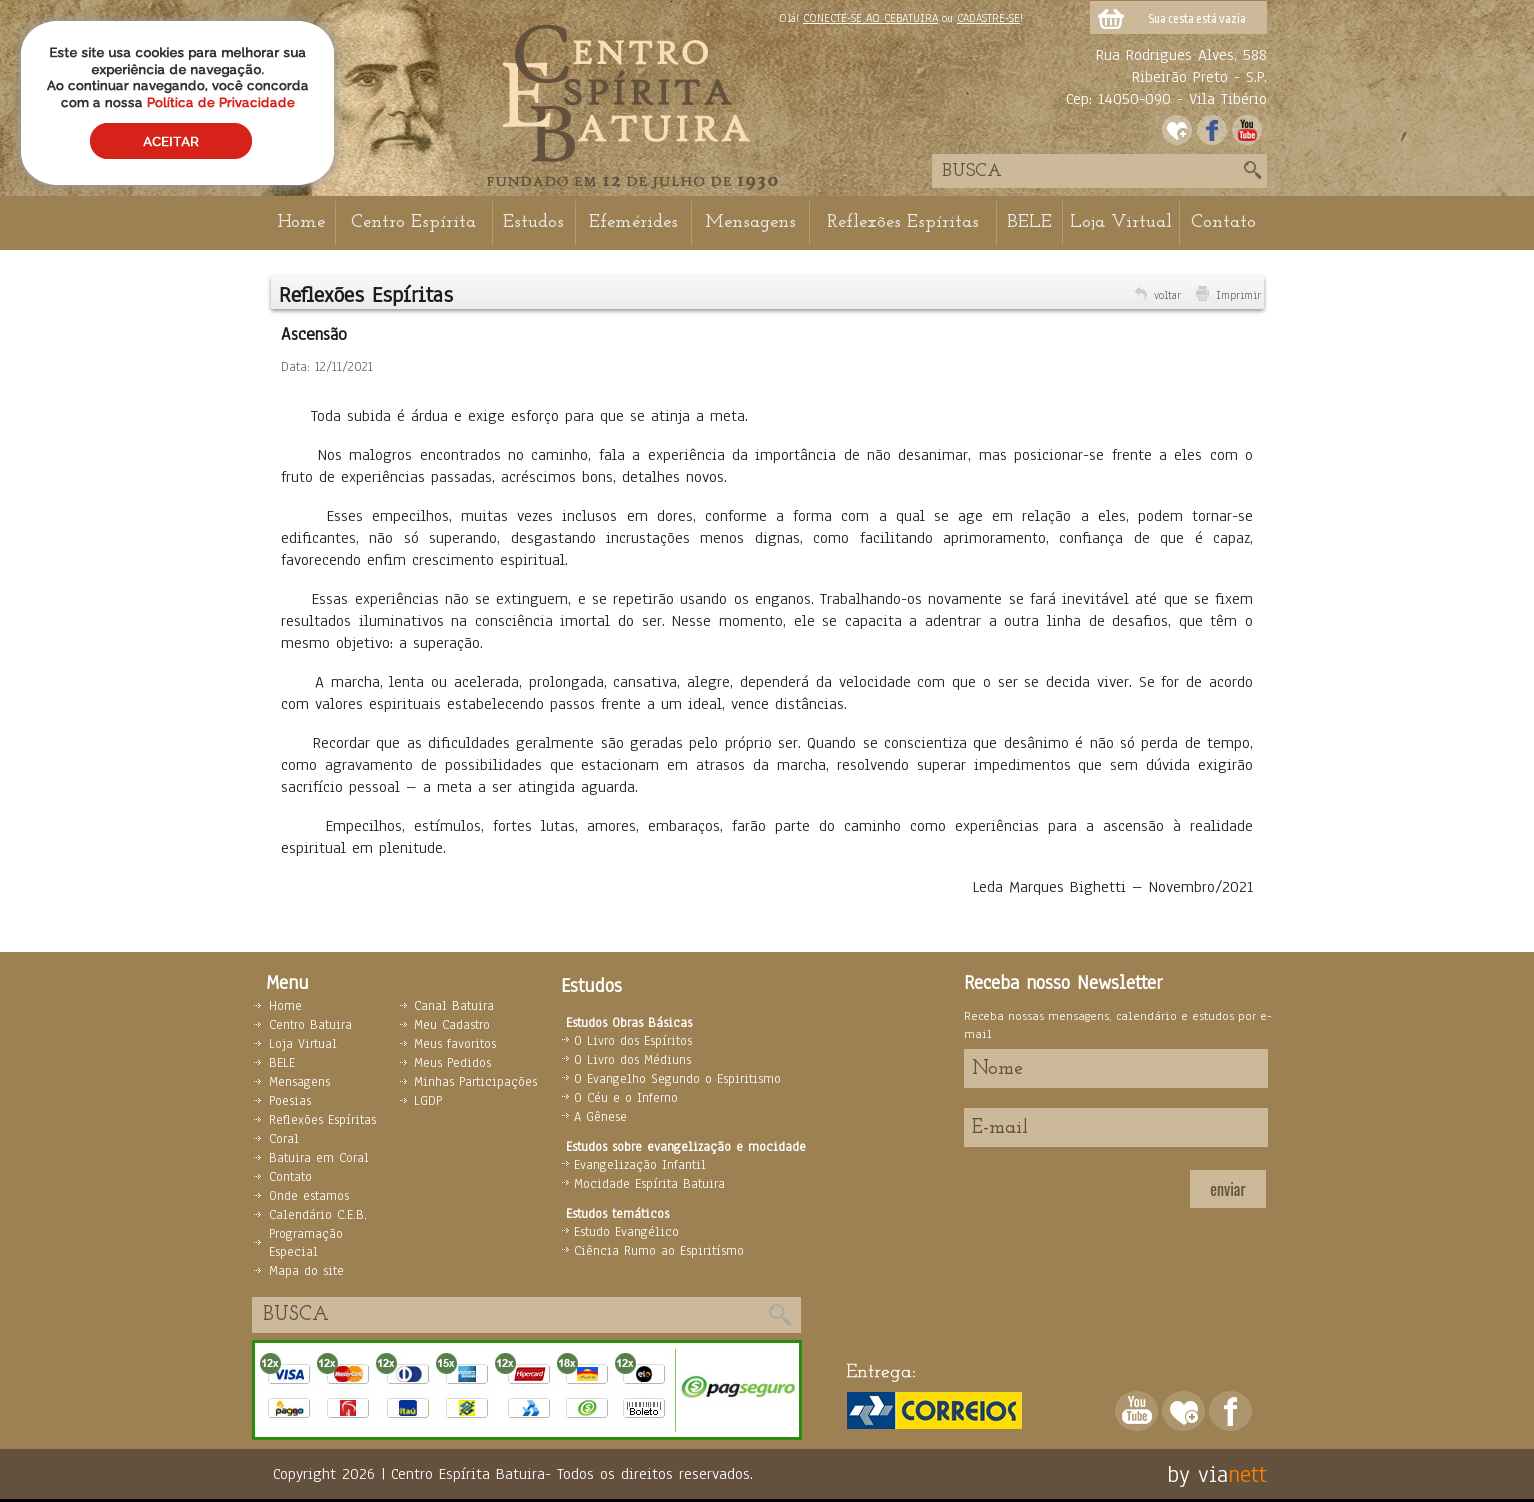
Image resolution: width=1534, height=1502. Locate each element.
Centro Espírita (413, 222)
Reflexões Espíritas (903, 222)
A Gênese (600, 1117)
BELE (1029, 222)
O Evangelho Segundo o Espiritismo (677, 1079)
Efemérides (633, 222)
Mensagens (750, 222)
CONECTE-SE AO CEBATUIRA (870, 18)
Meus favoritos (455, 1044)
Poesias (290, 1101)
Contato (1223, 222)
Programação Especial (306, 1243)
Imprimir (1238, 295)
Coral (284, 1139)
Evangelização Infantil (640, 1165)
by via (1197, 1474)
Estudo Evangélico (626, 1232)
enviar (1227, 1189)
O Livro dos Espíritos (633, 1041)
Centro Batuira (310, 1025)
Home (301, 222)
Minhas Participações (475, 1082)
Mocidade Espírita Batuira (649, 1184)
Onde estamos (309, 1196)
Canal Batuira (454, 1006)
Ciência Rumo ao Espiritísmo (659, 1251)
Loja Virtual (1121, 222)
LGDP (428, 1101)
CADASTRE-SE (988, 18)
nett (1247, 1474)
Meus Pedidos (452, 1063)
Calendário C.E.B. (318, 1215)
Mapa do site (306, 1271)
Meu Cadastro (452, 1025)
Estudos (533, 222)
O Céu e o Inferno (626, 1098)
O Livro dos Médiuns (632, 1060)
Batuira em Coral (319, 1158)
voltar (1167, 295)
